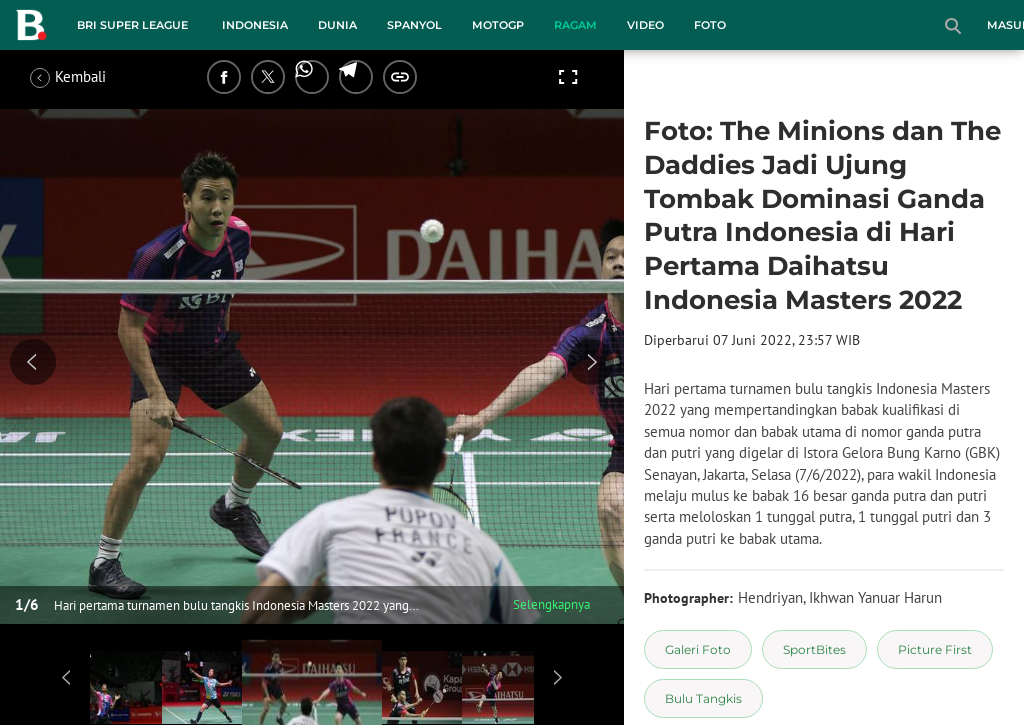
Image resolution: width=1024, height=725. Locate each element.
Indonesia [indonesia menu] (255, 25)
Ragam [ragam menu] (575, 25)
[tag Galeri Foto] (698, 649)
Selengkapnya (551, 604)
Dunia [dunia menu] (337, 25)
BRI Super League (132, 25)
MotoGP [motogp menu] (498, 25)
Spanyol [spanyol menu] (414, 25)
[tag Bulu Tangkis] (703, 698)
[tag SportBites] (814, 649)
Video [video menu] (645, 25)
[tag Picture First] (935, 649)
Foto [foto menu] (710, 25)
